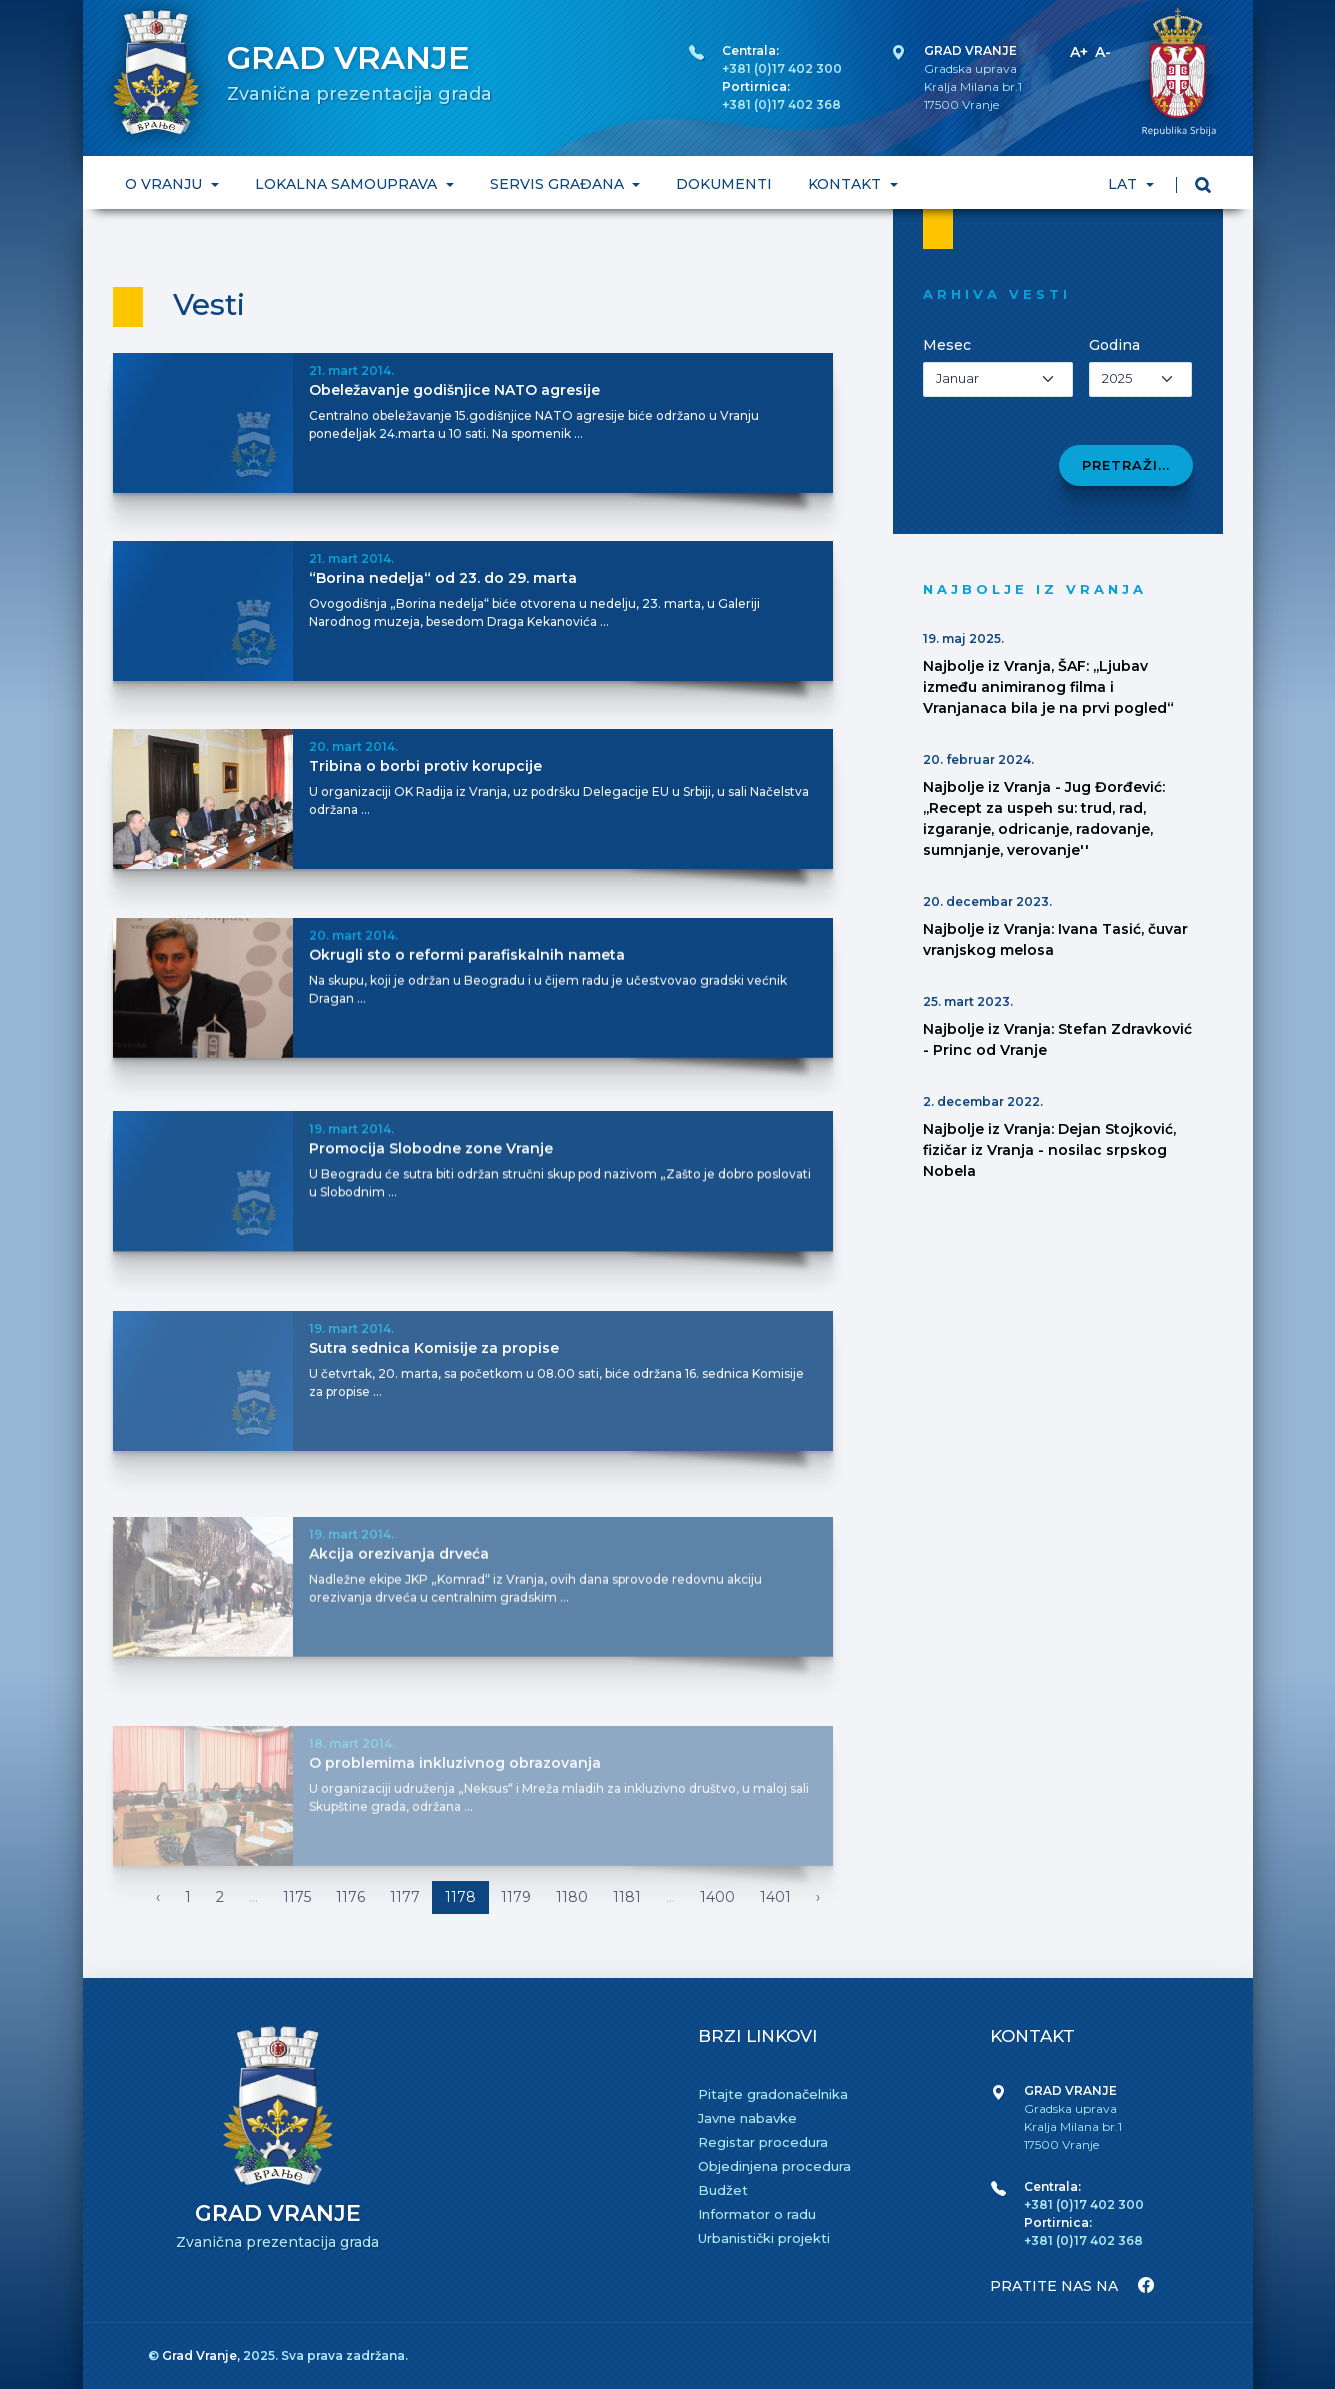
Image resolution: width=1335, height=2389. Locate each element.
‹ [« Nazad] (158, 1897)
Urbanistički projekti (764, 2238)
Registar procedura (763, 2142)
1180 (572, 1897)
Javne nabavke (747, 2118)
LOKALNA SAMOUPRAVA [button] (347, 184)
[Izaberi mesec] (998, 379)
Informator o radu (757, 2214)
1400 (717, 1897)
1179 (516, 1897)
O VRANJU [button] (165, 184)
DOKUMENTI (724, 184)
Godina (1114, 345)
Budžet (723, 2190)
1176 (350, 1897)
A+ (1079, 52)
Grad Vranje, (202, 2355)
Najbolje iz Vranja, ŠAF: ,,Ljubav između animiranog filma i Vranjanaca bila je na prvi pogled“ (1048, 687)
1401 (775, 1897)
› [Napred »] (818, 1897)
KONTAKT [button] (846, 184)
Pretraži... (1126, 465)
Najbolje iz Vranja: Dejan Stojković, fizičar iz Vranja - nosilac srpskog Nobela (1049, 1150)
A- (1103, 52)
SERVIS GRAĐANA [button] (558, 184)
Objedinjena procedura (774, 2166)
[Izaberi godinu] (1140, 379)
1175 (297, 1897)
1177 (405, 1897)
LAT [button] (1124, 184)
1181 (627, 1897)
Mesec (947, 345)
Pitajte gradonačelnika (773, 2094)
